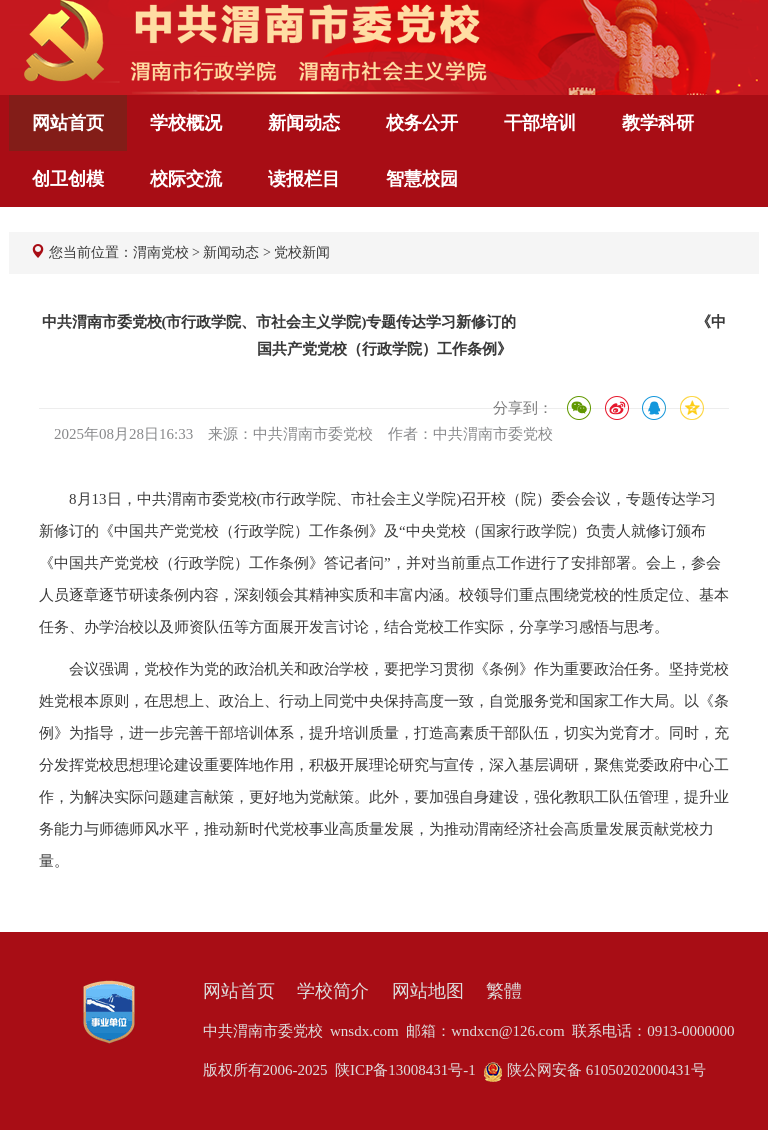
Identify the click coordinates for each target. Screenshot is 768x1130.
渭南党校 (161, 252)
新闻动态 (304, 123)
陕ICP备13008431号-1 (405, 1070)
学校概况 (186, 123)
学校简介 (333, 991)
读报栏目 (304, 179)
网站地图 (428, 991)
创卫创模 (68, 179)
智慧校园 (422, 179)
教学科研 (658, 123)
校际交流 (186, 179)
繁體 (504, 991)
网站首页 (68, 123)
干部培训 (540, 123)
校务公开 (422, 123)
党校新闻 (302, 252)
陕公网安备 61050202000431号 (594, 1070)
